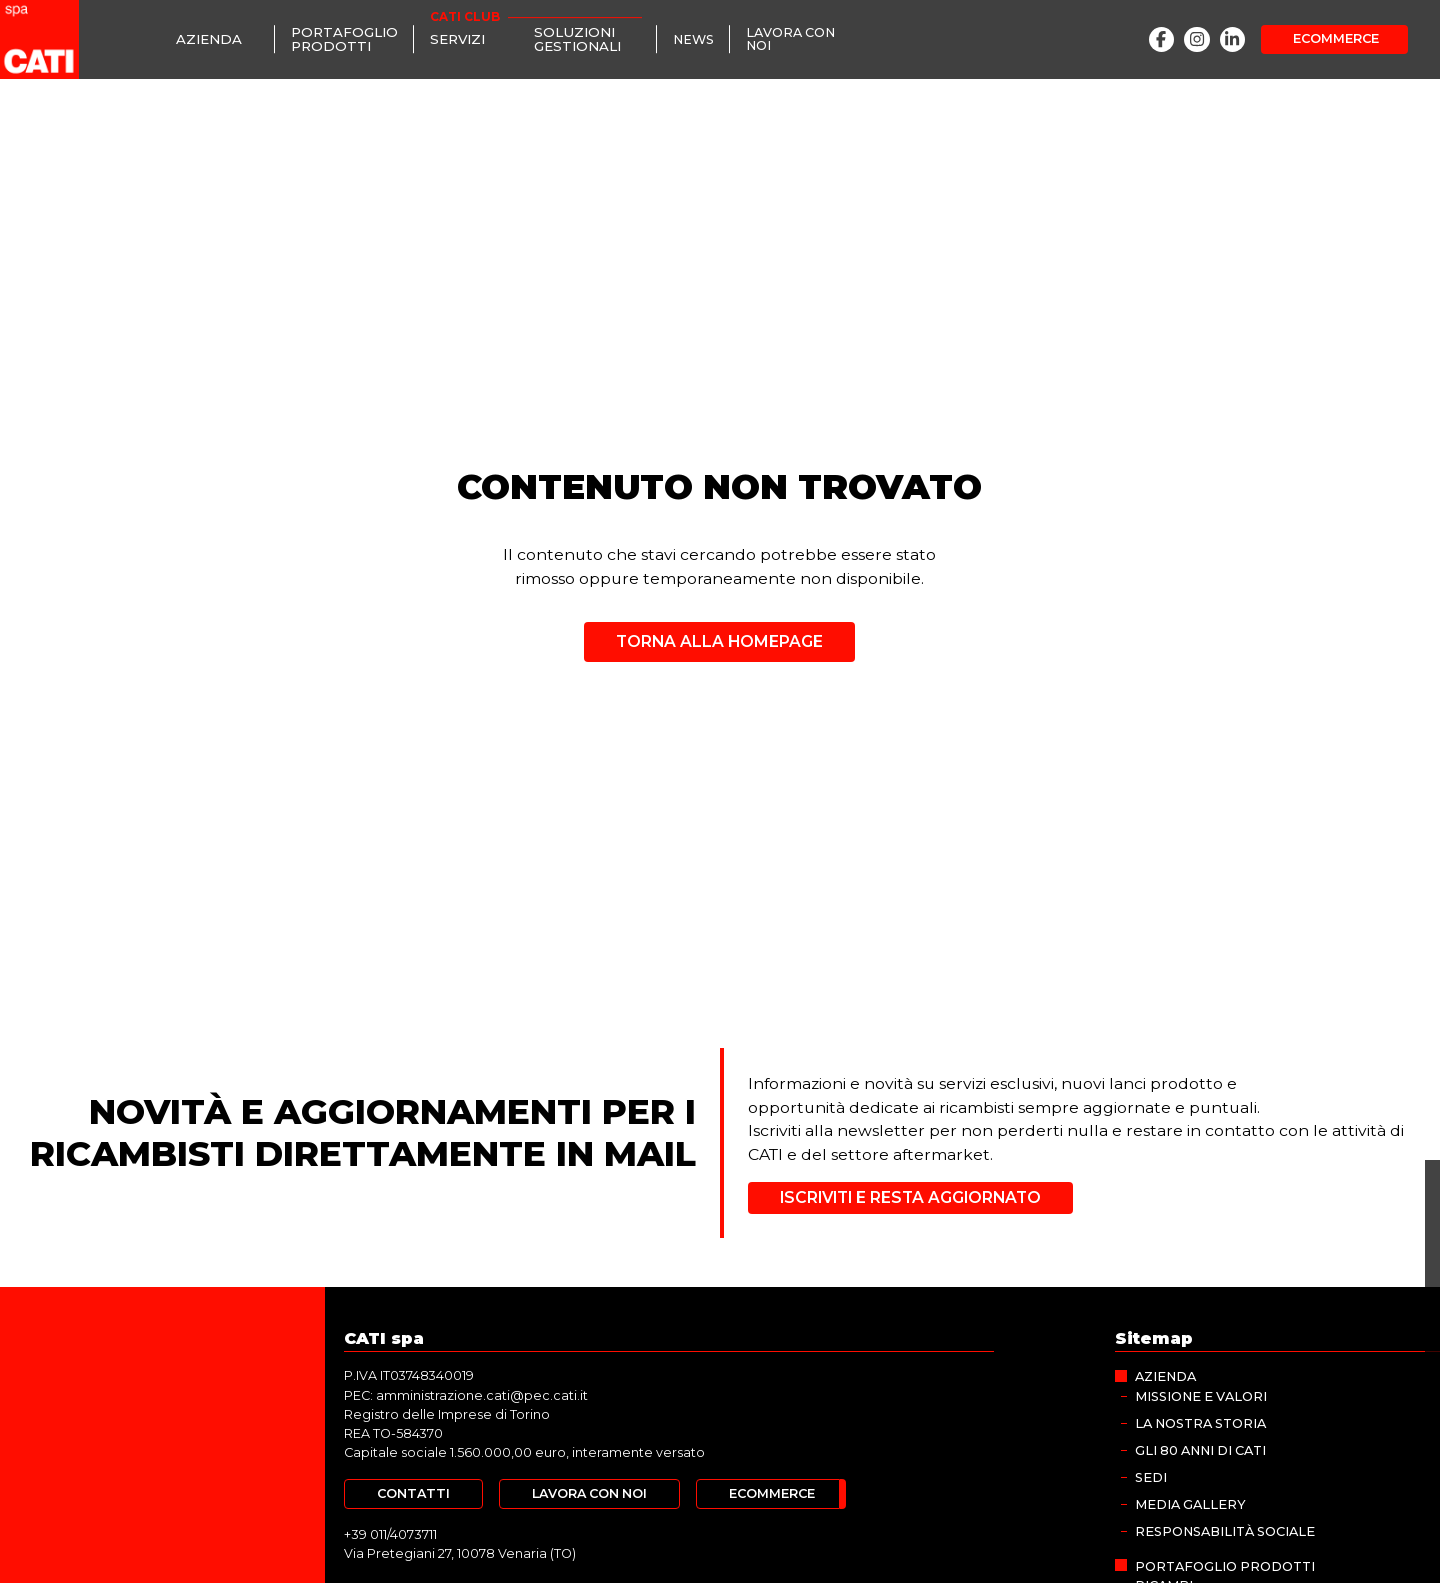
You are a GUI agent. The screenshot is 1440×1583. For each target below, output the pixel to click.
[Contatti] (413, 1493)
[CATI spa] (39, 39)
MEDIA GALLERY (1190, 1501)
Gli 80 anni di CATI (1200, 1448)
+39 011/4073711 (389, 1532)
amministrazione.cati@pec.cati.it (482, 1394)
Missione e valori (1201, 1394)
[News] (693, 39)
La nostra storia (1200, 1421)
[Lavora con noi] (799, 39)
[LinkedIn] (1233, 40)
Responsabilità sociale (1225, 1528)
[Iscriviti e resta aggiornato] (910, 1198)
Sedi (1151, 1474)
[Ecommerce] (1334, 39)
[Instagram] (1197, 40)
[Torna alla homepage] (720, 634)
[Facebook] (1162, 40)
